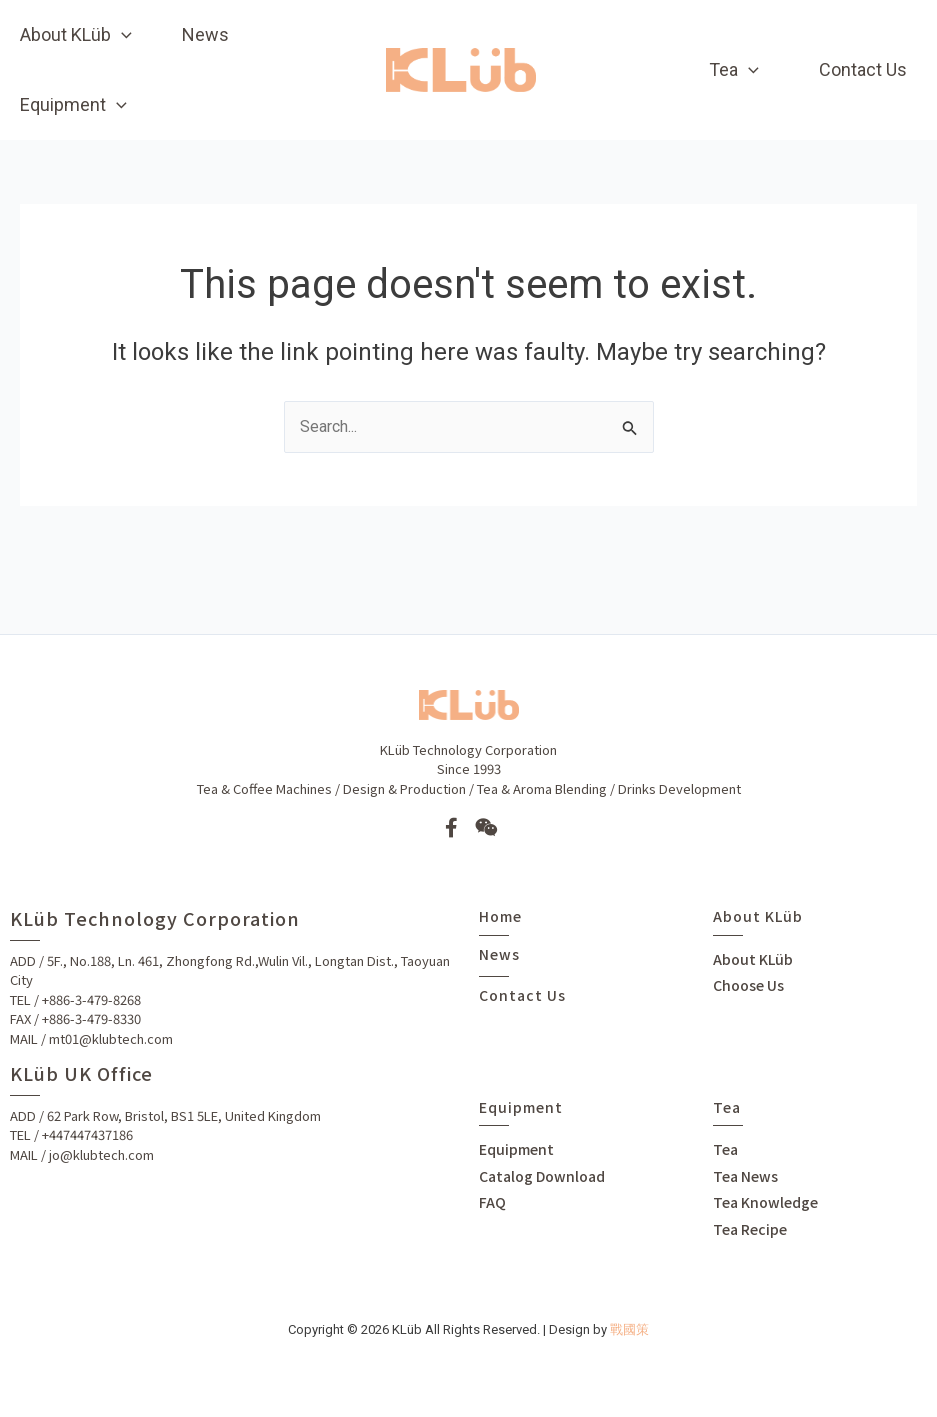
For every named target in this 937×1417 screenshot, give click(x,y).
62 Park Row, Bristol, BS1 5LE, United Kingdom (184, 1115)
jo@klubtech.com (101, 1154)
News (499, 954)
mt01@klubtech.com (111, 1038)
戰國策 (629, 1329)
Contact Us (522, 995)
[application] (121, 35)
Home (500, 916)
